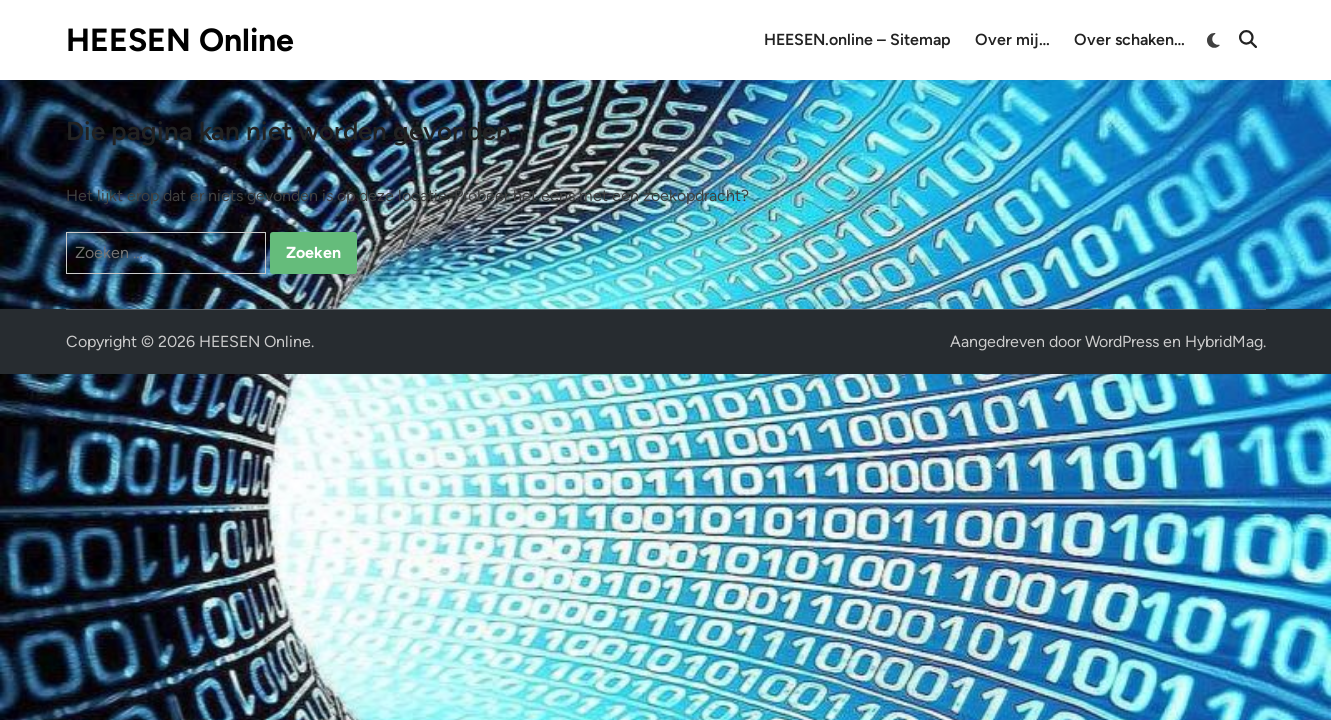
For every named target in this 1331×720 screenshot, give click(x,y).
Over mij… (1012, 39)
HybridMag (1224, 341)
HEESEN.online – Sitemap (857, 39)
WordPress (1122, 341)
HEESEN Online (180, 40)
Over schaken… (1129, 39)
